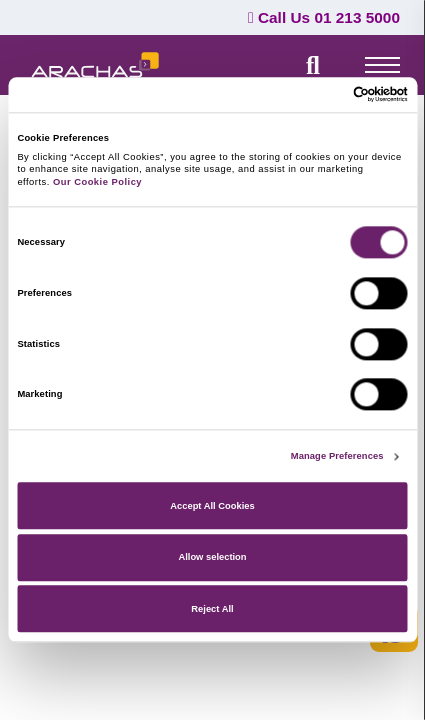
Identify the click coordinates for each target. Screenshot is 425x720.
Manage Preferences (337, 457)
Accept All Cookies (212, 506)
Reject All (212, 609)
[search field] (313, 65)
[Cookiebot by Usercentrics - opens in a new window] (320, 95)
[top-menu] (382, 64)
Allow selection (212, 557)
